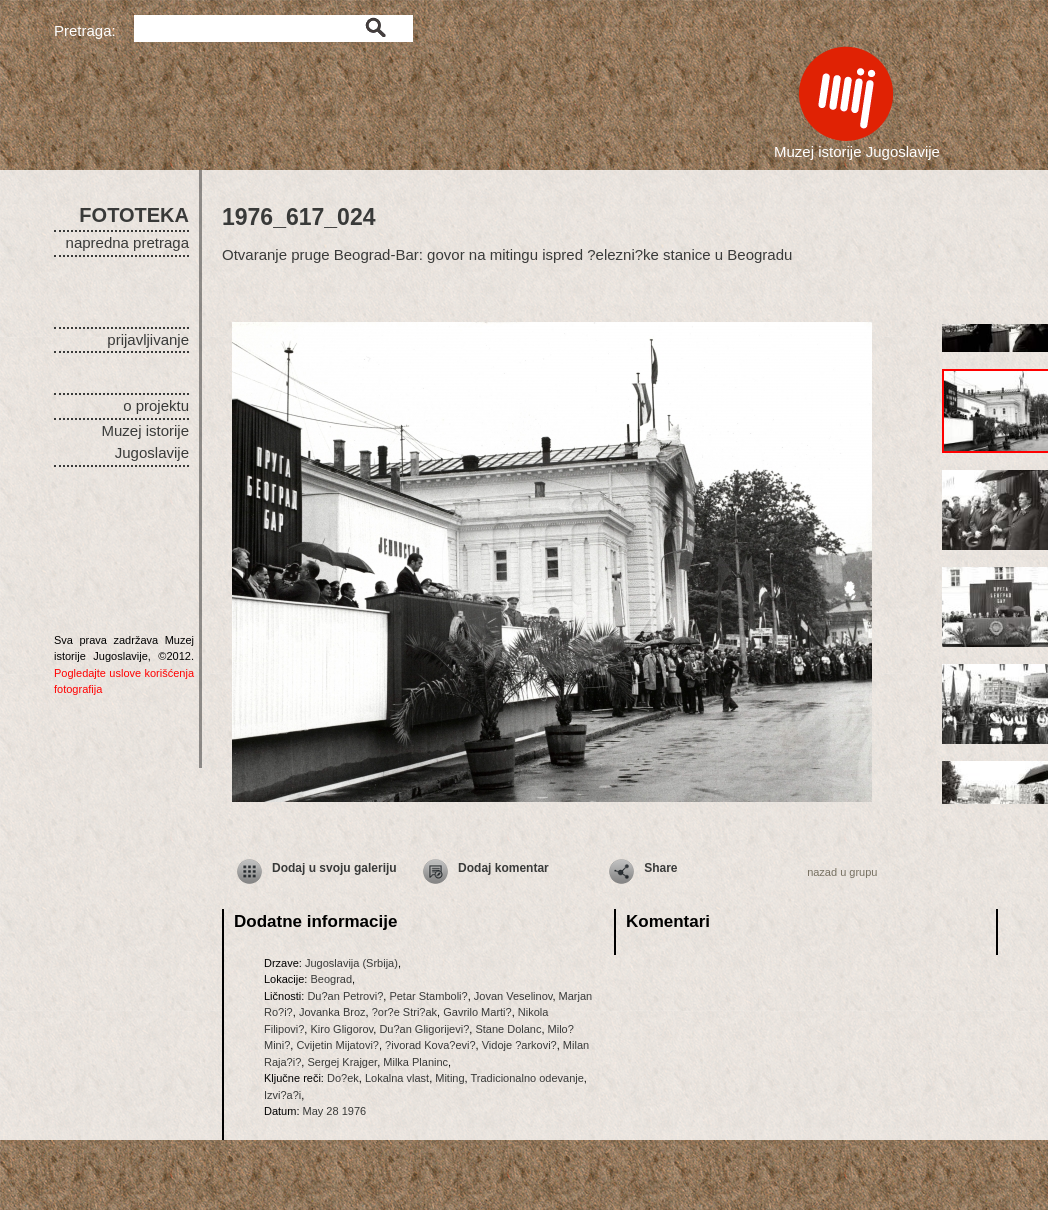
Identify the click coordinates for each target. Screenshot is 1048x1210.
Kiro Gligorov (341, 1029)
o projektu (156, 405)
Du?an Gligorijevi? (424, 1029)
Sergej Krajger (342, 1062)
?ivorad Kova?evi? (430, 1045)
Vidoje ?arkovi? (519, 1045)
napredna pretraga (127, 242)
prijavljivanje (148, 339)
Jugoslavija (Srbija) (351, 963)
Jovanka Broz (332, 1012)
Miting (449, 1078)
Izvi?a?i (282, 1095)
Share (660, 868)
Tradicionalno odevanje (527, 1078)
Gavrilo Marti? (477, 1012)
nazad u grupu (842, 872)
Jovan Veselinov (513, 996)
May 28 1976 (335, 1111)
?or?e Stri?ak (404, 1012)
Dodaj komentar (503, 868)
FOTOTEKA (134, 215)
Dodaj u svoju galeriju (334, 868)
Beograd (331, 979)
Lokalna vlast (397, 1078)
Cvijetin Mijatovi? (337, 1045)
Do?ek (343, 1078)
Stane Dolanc (508, 1029)
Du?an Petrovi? (345, 996)
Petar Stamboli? (428, 996)
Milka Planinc (415, 1062)
